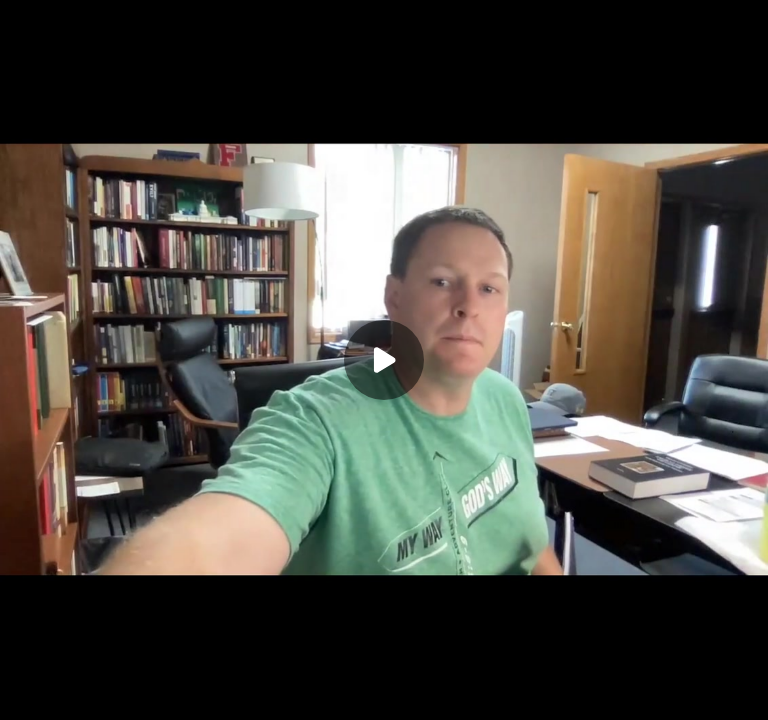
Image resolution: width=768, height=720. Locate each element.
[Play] (384, 360)
